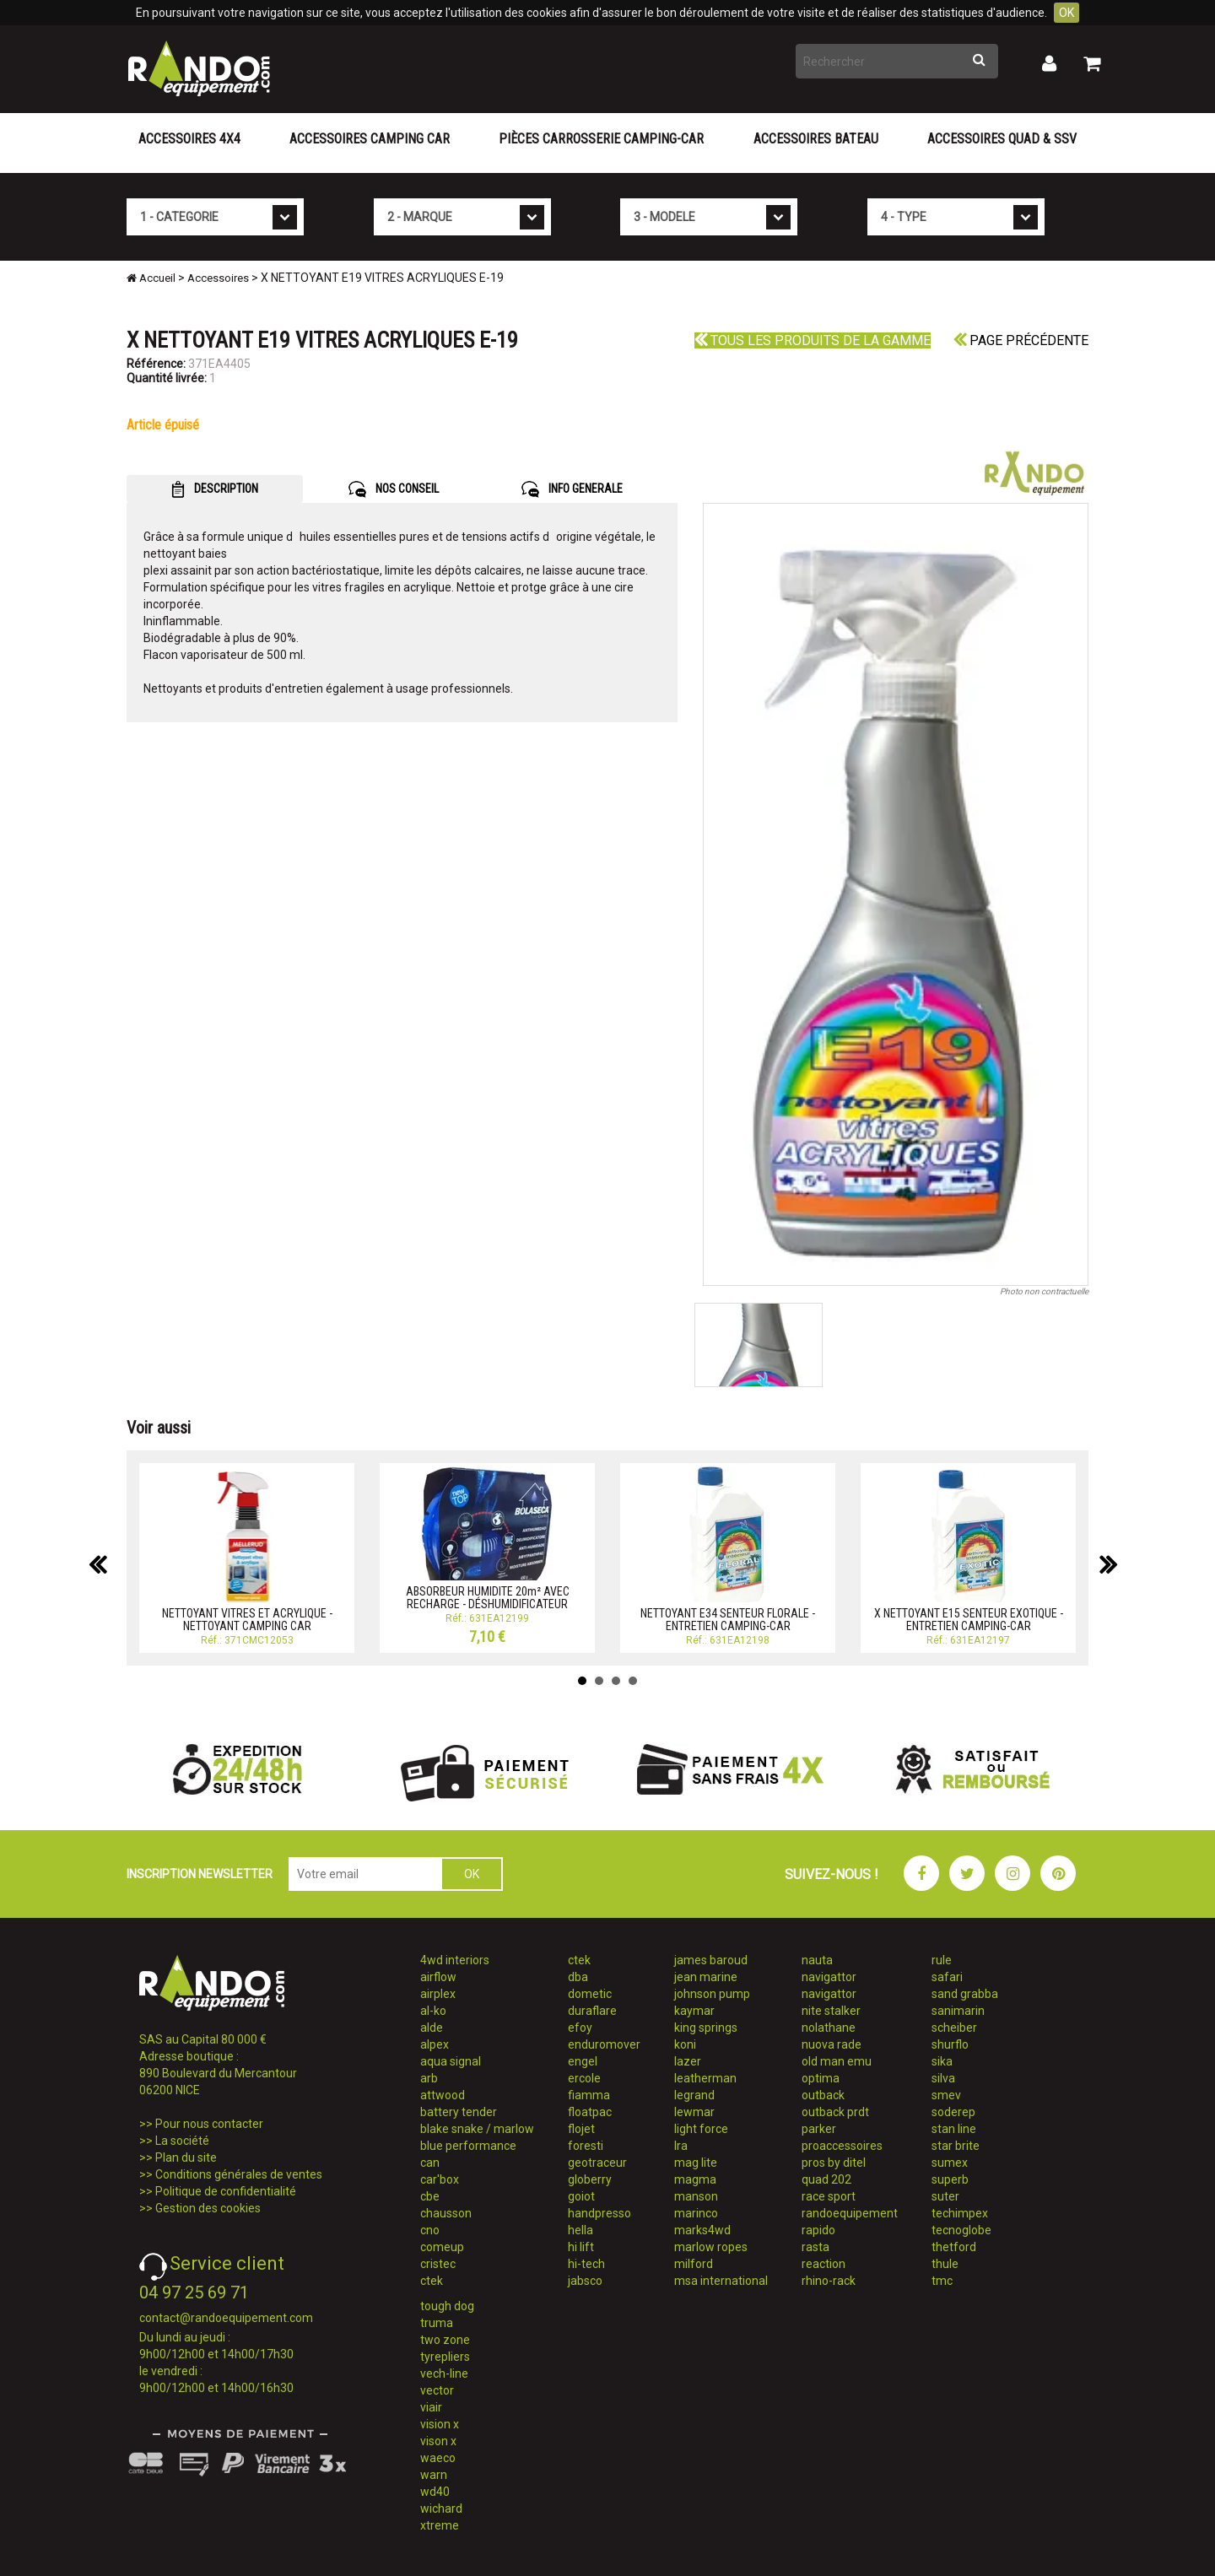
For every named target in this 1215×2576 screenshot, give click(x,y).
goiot (581, 2196)
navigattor (829, 1977)
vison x (438, 2441)
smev (946, 2095)
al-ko (433, 2010)
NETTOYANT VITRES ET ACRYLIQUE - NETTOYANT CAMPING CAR (247, 1620)
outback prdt (835, 2112)
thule (945, 2264)
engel (582, 2061)
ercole (584, 2078)
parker (819, 2129)
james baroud (711, 1960)
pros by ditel (834, 2162)
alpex (434, 2044)
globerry (590, 2179)
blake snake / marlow (477, 2129)
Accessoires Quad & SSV (1002, 139)
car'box (439, 2179)
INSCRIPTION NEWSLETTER (200, 1874)
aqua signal (450, 2061)
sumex (950, 2162)
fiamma (589, 2095)
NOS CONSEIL (393, 489)
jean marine (705, 1977)
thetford (954, 2247)
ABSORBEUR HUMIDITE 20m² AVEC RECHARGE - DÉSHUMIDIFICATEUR (488, 1598)
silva (943, 2078)
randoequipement (850, 2213)
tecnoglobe (961, 2230)
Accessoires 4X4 (189, 139)
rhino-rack (829, 2280)
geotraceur (597, 2162)
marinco (696, 2213)
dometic (590, 1994)
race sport (829, 2196)
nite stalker (831, 2010)
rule (942, 1960)
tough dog (447, 2306)
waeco (438, 2458)
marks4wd (702, 2230)
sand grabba (965, 1994)
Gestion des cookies (208, 2208)
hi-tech (586, 2264)
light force (701, 2129)
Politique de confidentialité (225, 2191)
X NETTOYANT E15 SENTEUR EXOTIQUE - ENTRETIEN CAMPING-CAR (968, 1620)
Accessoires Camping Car (369, 139)
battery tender (458, 2112)
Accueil (151, 278)
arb (429, 2078)
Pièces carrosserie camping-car (601, 139)
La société (182, 2140)
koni (685, 2044)
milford (693, 2264)
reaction (823, 2264)
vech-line (444, 2373)
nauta (817, 1960)
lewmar (694, 2112)
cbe (430, 2196)
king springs (705, 2027)
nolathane (829, 2027)
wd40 (435, 2491)
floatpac (590, 2112)
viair (431, 2407)
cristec (438, 2264)
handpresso (599, 2213)
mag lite (695, 2162)
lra (681, 2145)
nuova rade (831, 2044)
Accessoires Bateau (815, 139)
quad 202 (826, 2179)
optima (821, 2078)
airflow (438, 1977)
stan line (954, 2129)
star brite (956, 2145)
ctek (431, 2280)
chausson (446, 2213)
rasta (815, 2247)
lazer (687, 2061)
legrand (694, 2095)
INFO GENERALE (572, 489)
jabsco (585, 2280)
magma (695, 2179)
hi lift (581, 2247)
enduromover (604, 2044)
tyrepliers (445, 2356)
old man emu (837, 2061)
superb (950, 2179)
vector (437, 2390)
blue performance (468, 2145)
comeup (442, 2247)
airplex (438, 1994)
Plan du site (186, 2157)
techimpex (960, 2213)
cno (430, 2230)
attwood (442, 2095)
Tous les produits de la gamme (812, 340)
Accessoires (218, 278)
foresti (585, 2145)
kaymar (694, 2010)
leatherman (705, 2078)
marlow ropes (711, 2247)
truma (436, 2323)
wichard (441, 2508)
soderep (953, 2112)
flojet (581, 2129)
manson (696, 2196)
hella (580, 2230)
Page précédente (1020, 340)
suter (945, 2196)
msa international (721, 2280)
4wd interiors (454, 1960)
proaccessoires (842, 2145)
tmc (942, 2280)
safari (947, 1977)
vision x (439, 2424)
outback (823, 2095)
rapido (818, 2230)
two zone (445, 2339)
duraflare (592, 2010)
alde (431, 2027)
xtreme (439, 2525)
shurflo (950, 2044)
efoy (580, 2027)
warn (433, 2474)
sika (942, 2061)
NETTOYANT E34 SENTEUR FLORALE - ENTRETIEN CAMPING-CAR (727, 1620)
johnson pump (712, 1994)
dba (578, 1977)
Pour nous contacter (209, 2123)
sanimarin (958, 2010)
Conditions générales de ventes (238, 2174)
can (430, 2162)
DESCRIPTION (214, 489)
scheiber (954, 2027)
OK (1066, 12)
